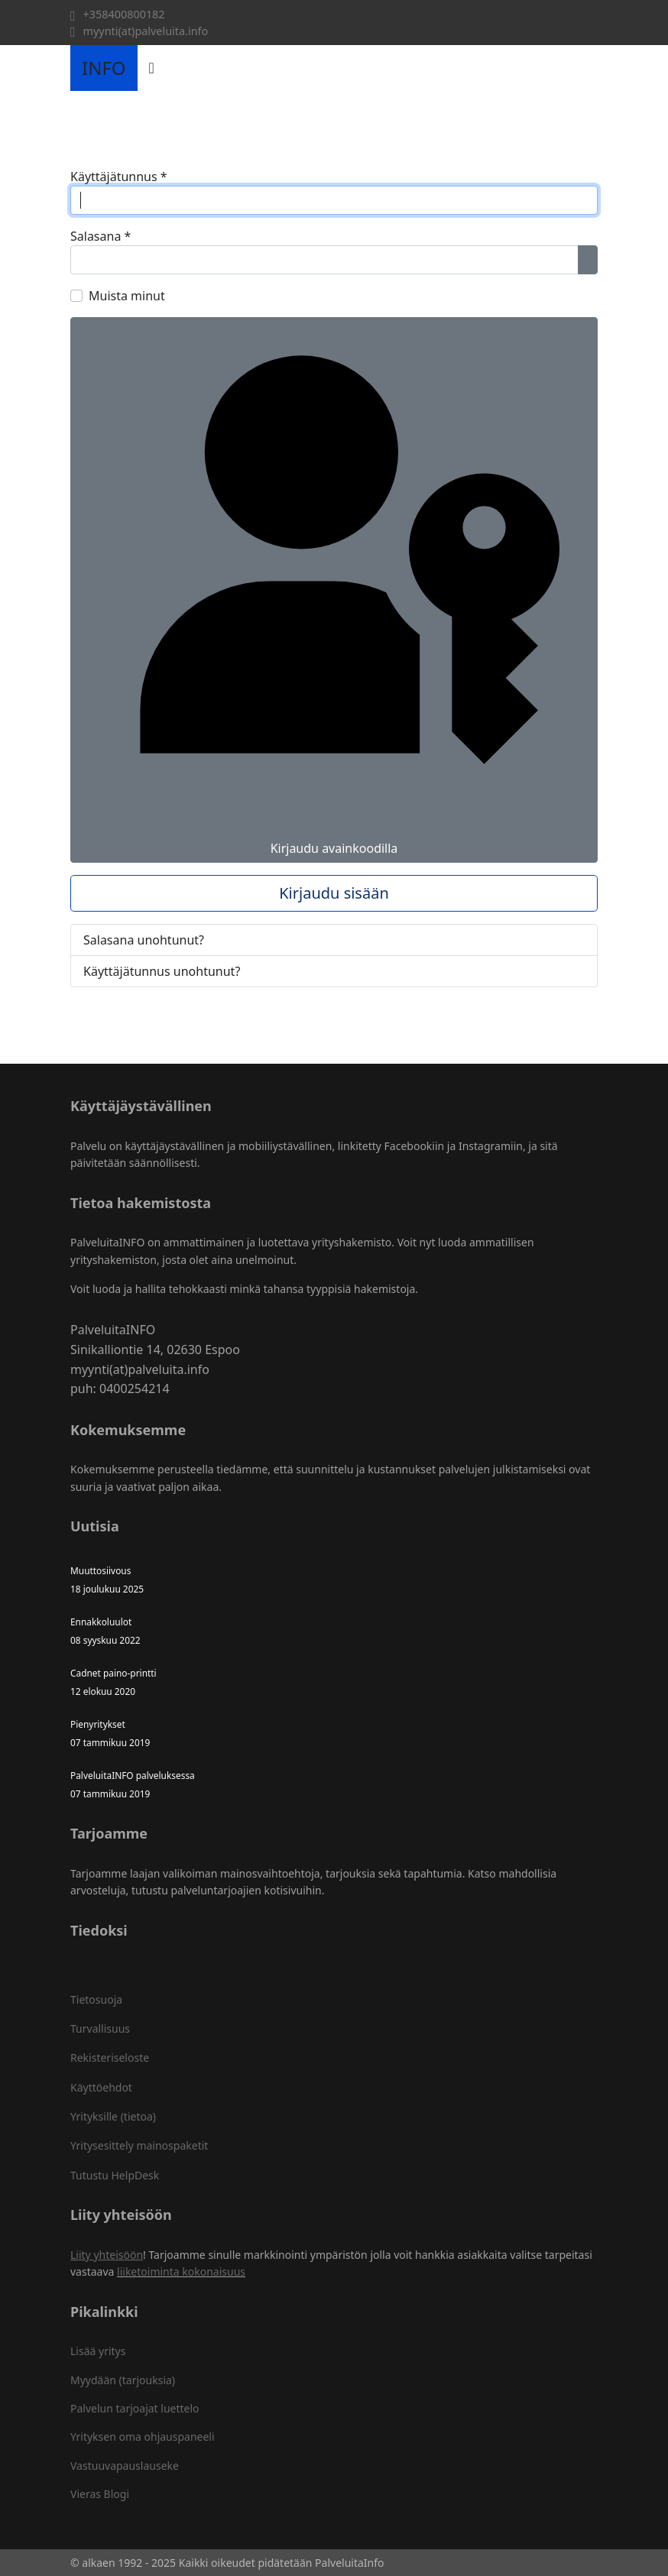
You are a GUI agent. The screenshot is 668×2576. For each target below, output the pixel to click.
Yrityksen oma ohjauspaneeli (142, 2436)
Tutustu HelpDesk (114, 2175)
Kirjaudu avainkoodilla (334, 590)
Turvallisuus (100, 2028)
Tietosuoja (96, 1999)
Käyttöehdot (101, 2087)
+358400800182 (124, 14)
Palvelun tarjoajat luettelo (134, 2408)
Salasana (100, 236)
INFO (104, 68)
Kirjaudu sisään (334, 893)
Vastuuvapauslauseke (124, 2465)
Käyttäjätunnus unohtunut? (161, 971)
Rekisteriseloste (109, 2057)
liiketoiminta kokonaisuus (181, 2271)
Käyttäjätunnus (118, 176)
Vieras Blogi (99, 2494)
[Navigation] (151, 68)
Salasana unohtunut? (143, 940)
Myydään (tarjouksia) (122, 2380)
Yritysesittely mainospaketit (139, 2145)
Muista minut (127, 295)
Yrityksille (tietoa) (113, 2116)
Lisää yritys (97, 2351)
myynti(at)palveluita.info (146, 31)
